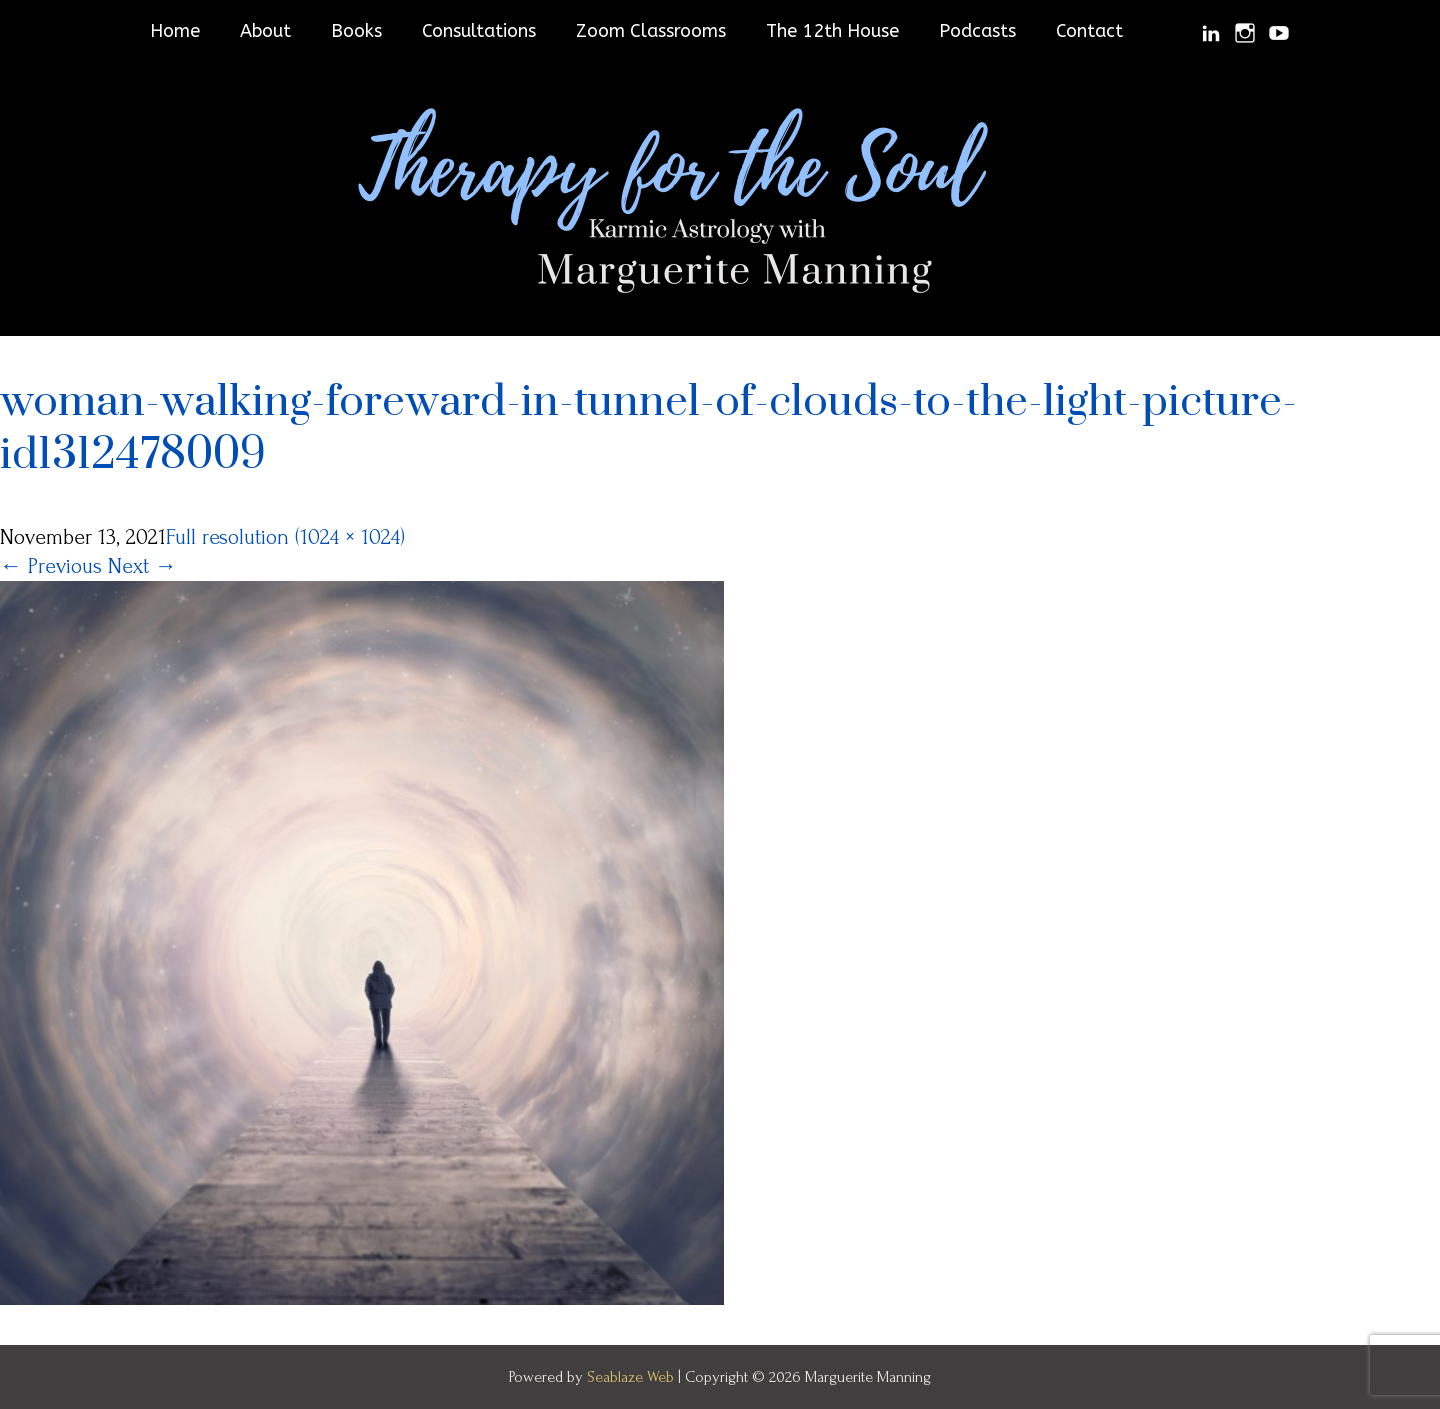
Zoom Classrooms (651, 31)
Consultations (479, 31)
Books (356, 31)
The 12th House (832, 31)
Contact (1089, 31)
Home (175, 31)
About (265, 31)
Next (142, 566)
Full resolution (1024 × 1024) (285, 537)
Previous (51, 566)
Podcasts (977, 31)
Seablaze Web (632, 1377)
